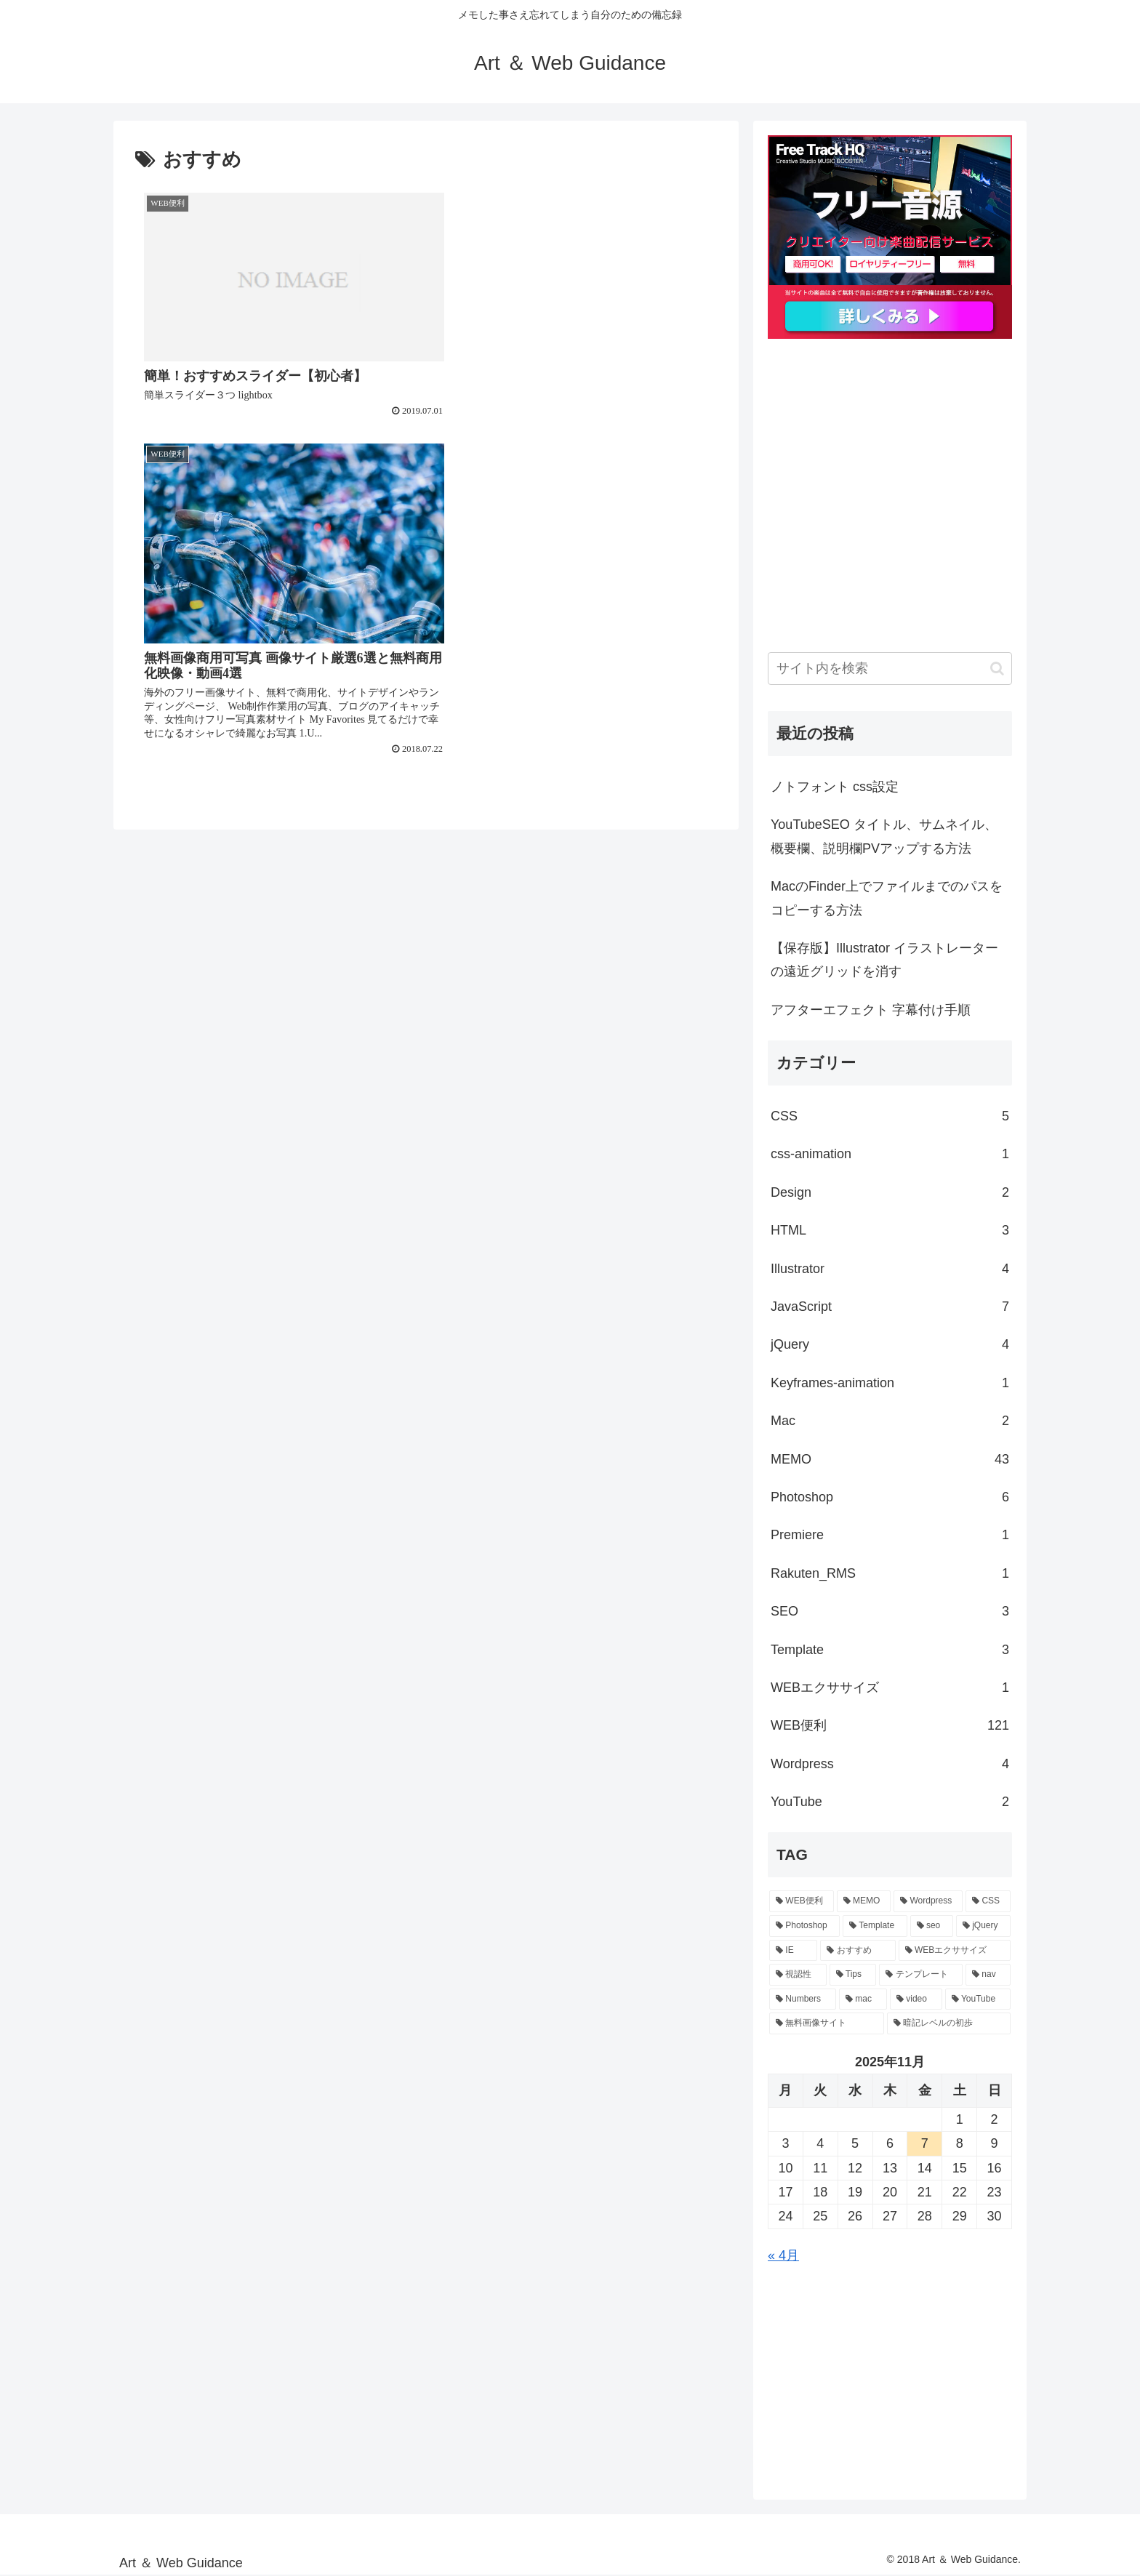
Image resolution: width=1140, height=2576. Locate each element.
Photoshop (890, 1497)
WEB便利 (890, 1725)
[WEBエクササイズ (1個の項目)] (955, 1951)
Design (890, 1192)
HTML (890, 1230)
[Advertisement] (890, 511)
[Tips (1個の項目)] (853, 1975)
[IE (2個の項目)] (793, 1951)
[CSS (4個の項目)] (988, 1901)
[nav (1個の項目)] (988, 1975)
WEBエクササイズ (890, 1687)
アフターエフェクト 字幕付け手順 (871, 1010)
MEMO (890, 1459)
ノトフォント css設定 (835, 786)
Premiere (890, 1534)
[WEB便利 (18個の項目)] (801, 1901)
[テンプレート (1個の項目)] (921, 1975)
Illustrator (890, 1268)
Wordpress (890, 1763)
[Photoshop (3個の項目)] (804, 1926)
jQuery (890, 1344)
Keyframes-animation (890, 1383)
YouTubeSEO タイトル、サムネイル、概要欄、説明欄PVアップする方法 (884, 836)
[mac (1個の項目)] (863, 1999)
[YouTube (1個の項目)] (978, 1999)
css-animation (890, 1153)
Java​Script (890, 1306)
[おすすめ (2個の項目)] (857, 1951)
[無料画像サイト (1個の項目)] (826, 2023)
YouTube (890, 1801)
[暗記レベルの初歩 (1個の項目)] (949, 2023)
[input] (890, 668)
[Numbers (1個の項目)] (802, 1999)
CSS (890, 1116)
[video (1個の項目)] (916, 1999)
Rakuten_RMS (890, 1573)
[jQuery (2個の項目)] (983, 1926)
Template (890, 1649)
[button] (997, 668)
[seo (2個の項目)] (931, 1926)
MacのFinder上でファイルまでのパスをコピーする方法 (887, 898)
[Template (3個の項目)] (875, 1926)
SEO (890, 1611)
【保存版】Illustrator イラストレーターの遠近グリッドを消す (884, 960)
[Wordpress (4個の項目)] (928, 1901)
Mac (890, 1420)
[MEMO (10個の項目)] (864, 1901)
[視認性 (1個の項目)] (798, 1975)
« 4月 (783, 2255)
